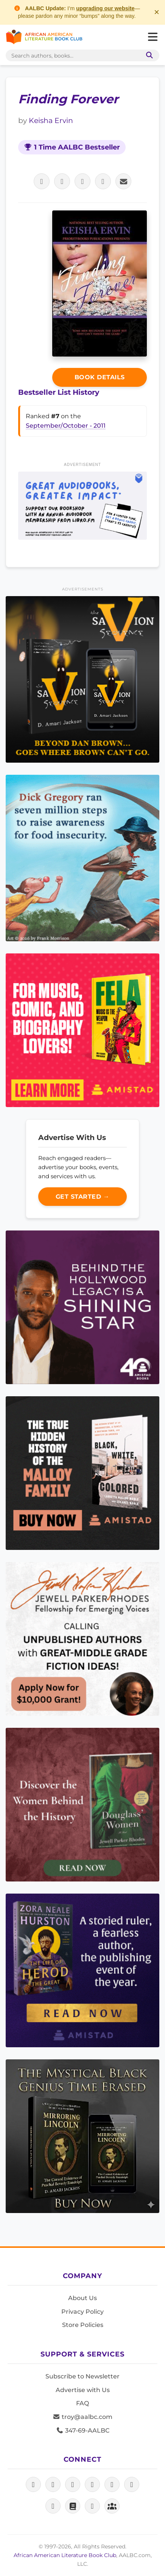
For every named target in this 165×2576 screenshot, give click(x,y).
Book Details (100, 377)
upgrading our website (105, 8)
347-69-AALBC (82, 2430)
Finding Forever (68, 99)
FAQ (82, 2403)
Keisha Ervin (51, 120)
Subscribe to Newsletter (82, 2376)
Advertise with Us (83, 2390)
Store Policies (82, 2324)
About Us (82, 2298)
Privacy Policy (82, 2311)
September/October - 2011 (66, 425)
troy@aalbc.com (82, 2416)
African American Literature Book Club (65, 2555)
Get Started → (83, 1196)
